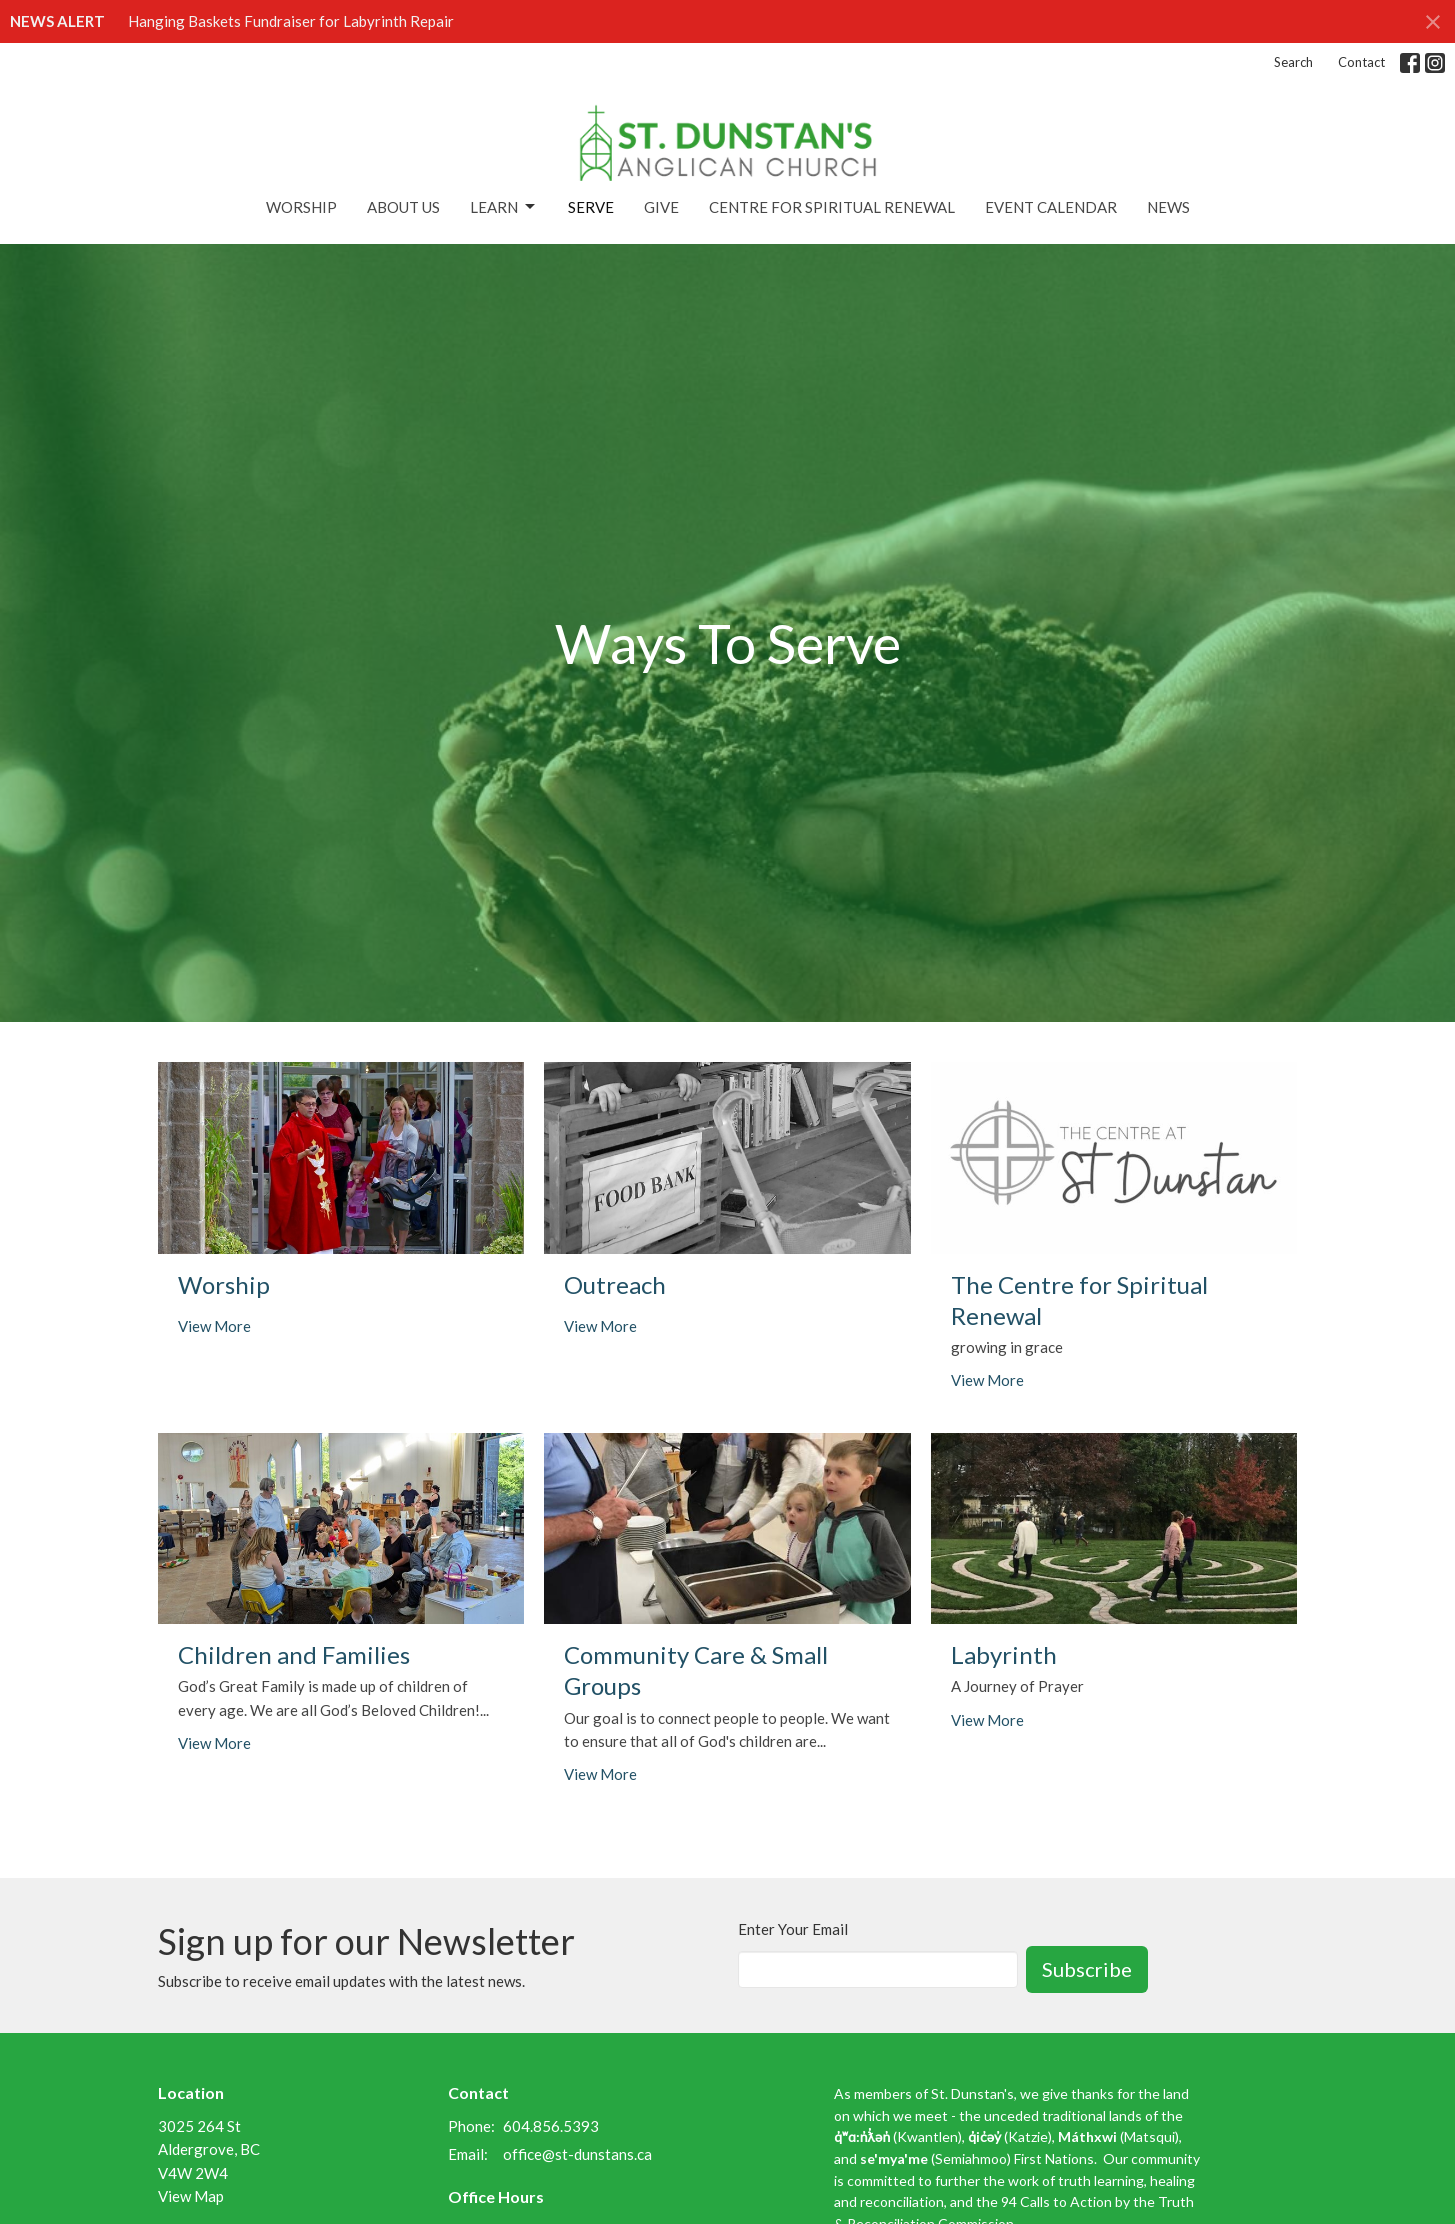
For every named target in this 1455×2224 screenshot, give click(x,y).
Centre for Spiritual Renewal (832, 207)
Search (1293, 62)
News (1168, 207)
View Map (191, 2196)
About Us (403, 207)
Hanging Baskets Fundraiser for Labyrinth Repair (291, 21)
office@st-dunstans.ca (577, 2154)
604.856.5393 (551, 2126)
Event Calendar (1051, 207)
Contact (1361, 62)
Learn (504, 207)
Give (661, 207)
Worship (301, 207)
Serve (591, 207)
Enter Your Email (793, 1929)
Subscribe (1087, 1969)
